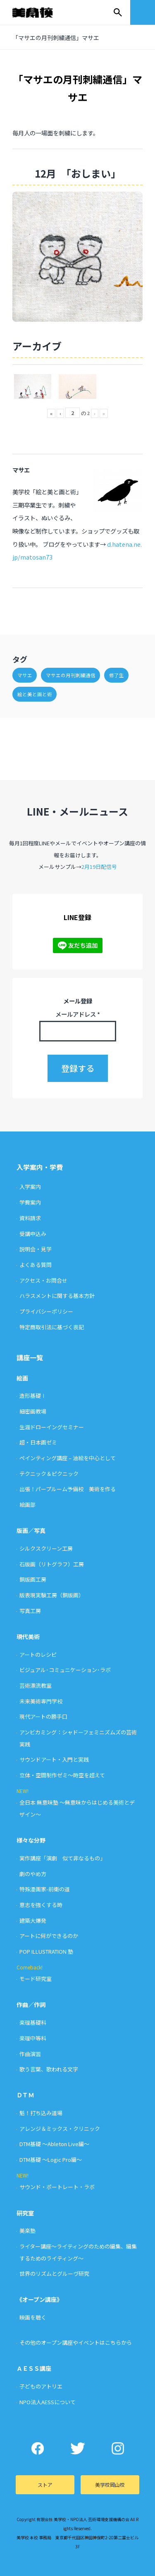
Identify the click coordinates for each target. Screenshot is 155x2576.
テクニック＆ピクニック (49, 1474)
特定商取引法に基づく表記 (51, 1327)
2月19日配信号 (99, 867)
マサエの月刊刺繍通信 (70, 675)
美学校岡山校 (110, 2484)
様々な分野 (31, 1840)
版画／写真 (31, 1530)
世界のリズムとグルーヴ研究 (54, 2273)
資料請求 (30, 1218)
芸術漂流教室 (35, 1685)
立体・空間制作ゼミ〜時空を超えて (62, 1775)
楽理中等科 (32, 2038)
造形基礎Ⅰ (32, 1395)
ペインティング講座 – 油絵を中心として (67, 1458)
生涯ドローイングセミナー (51, 1427)
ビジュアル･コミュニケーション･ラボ (65, 1670)
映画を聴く (32, 2317)
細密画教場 (32, 1411)
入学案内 (30, 1187)
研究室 (25, 2213)
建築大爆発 (32, 1920)
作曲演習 (30, 2054)
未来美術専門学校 (40, 1701)
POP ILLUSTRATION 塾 (46, 1951)
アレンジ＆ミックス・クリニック (59, 2128)
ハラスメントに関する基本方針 (57, 1296)
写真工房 (30, 1611)
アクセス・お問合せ (43, 1280)
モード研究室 (35, 1979)
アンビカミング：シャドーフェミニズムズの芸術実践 (78, 1738)
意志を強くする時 (40, 1905)
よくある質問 (35, 1265)
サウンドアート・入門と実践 (54, 1759)
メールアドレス (77, 1014)
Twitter (77, 2448)
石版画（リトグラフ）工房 (51, 1564)
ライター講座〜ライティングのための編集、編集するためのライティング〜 (78, 2252)
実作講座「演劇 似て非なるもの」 (62, 1858)
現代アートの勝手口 (43, 1716)
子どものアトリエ (40, 2386)
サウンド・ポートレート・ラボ (57, 2187)
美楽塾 (27, 2230)
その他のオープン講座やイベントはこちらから (75, 2342)
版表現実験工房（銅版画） (51, 1595)
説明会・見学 (35, 1249)
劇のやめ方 (32, 1874)
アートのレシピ (38, 1654)
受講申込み (32, 1234)
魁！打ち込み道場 (40, 2113)
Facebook (37, 2448)
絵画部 (27, 1505)
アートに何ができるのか (48, 1936)
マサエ (24, 675)
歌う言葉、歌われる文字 (48, 2069)
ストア (45, 2484)
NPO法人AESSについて (47, 2402)
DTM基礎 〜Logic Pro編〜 (50, 2159)
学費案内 (30, 1202)
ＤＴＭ (25, 2095)
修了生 (116, 675)
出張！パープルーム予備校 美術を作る (67, 1489)
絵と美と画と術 (34, 694)
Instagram (117, 2448)
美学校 (40, 12)
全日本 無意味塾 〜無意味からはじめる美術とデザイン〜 (77, 1808)
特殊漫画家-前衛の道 (44, 1889)
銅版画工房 (32, 1579)
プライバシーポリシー (46, 1311)
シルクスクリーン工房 (46, 1548)
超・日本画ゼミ (38, 1442)
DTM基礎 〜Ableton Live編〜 (54, 2144)
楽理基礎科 (32, 2022)
